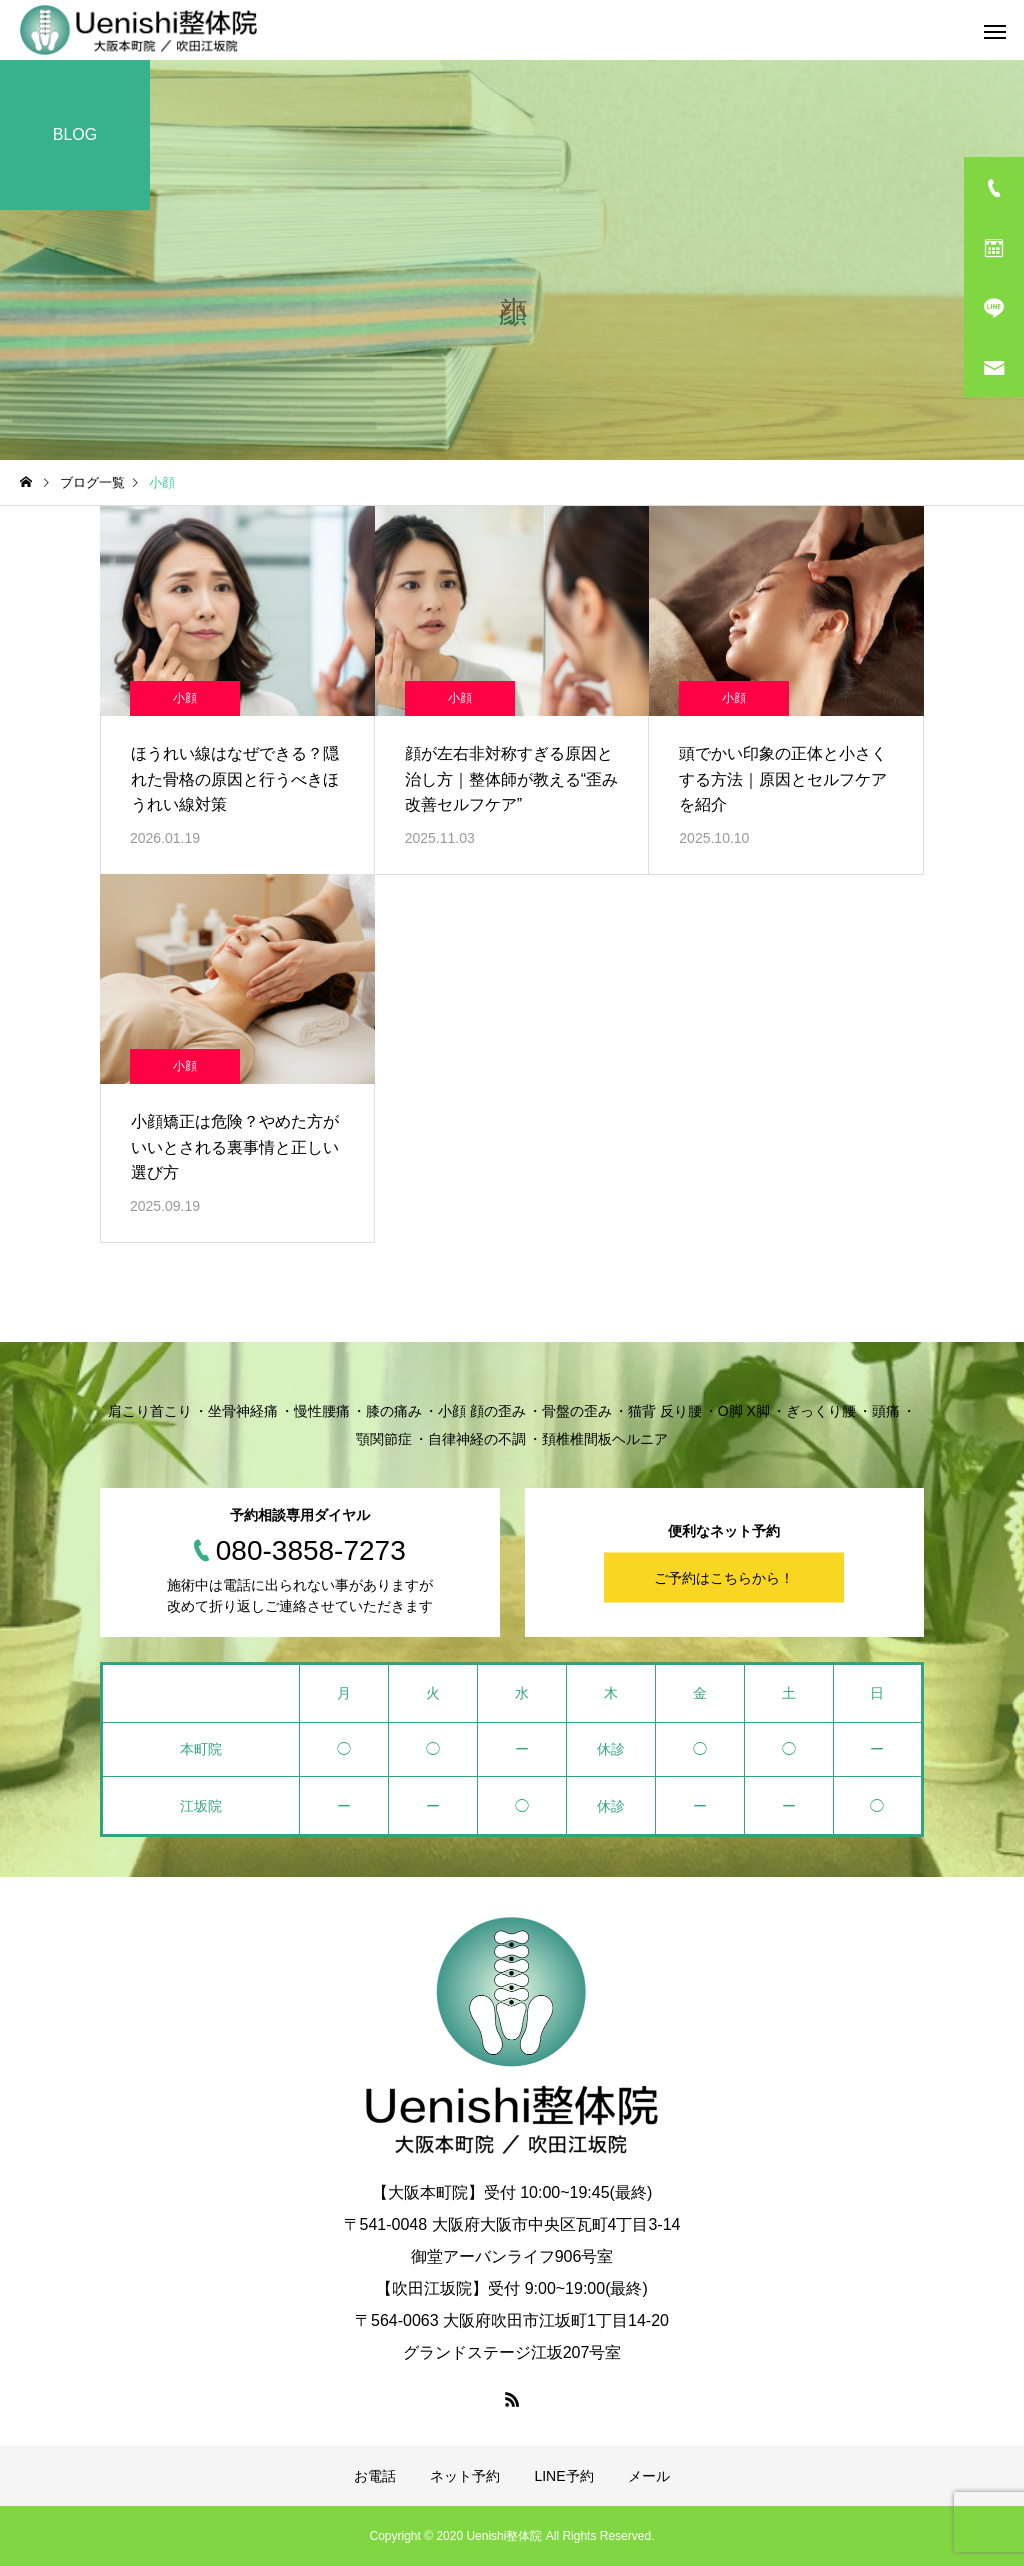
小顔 (185, 698)
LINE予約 (563, 2476)
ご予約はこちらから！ (724, 1577)
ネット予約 (465, 2476)
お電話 (375, 2476)
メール (649, 2476)
